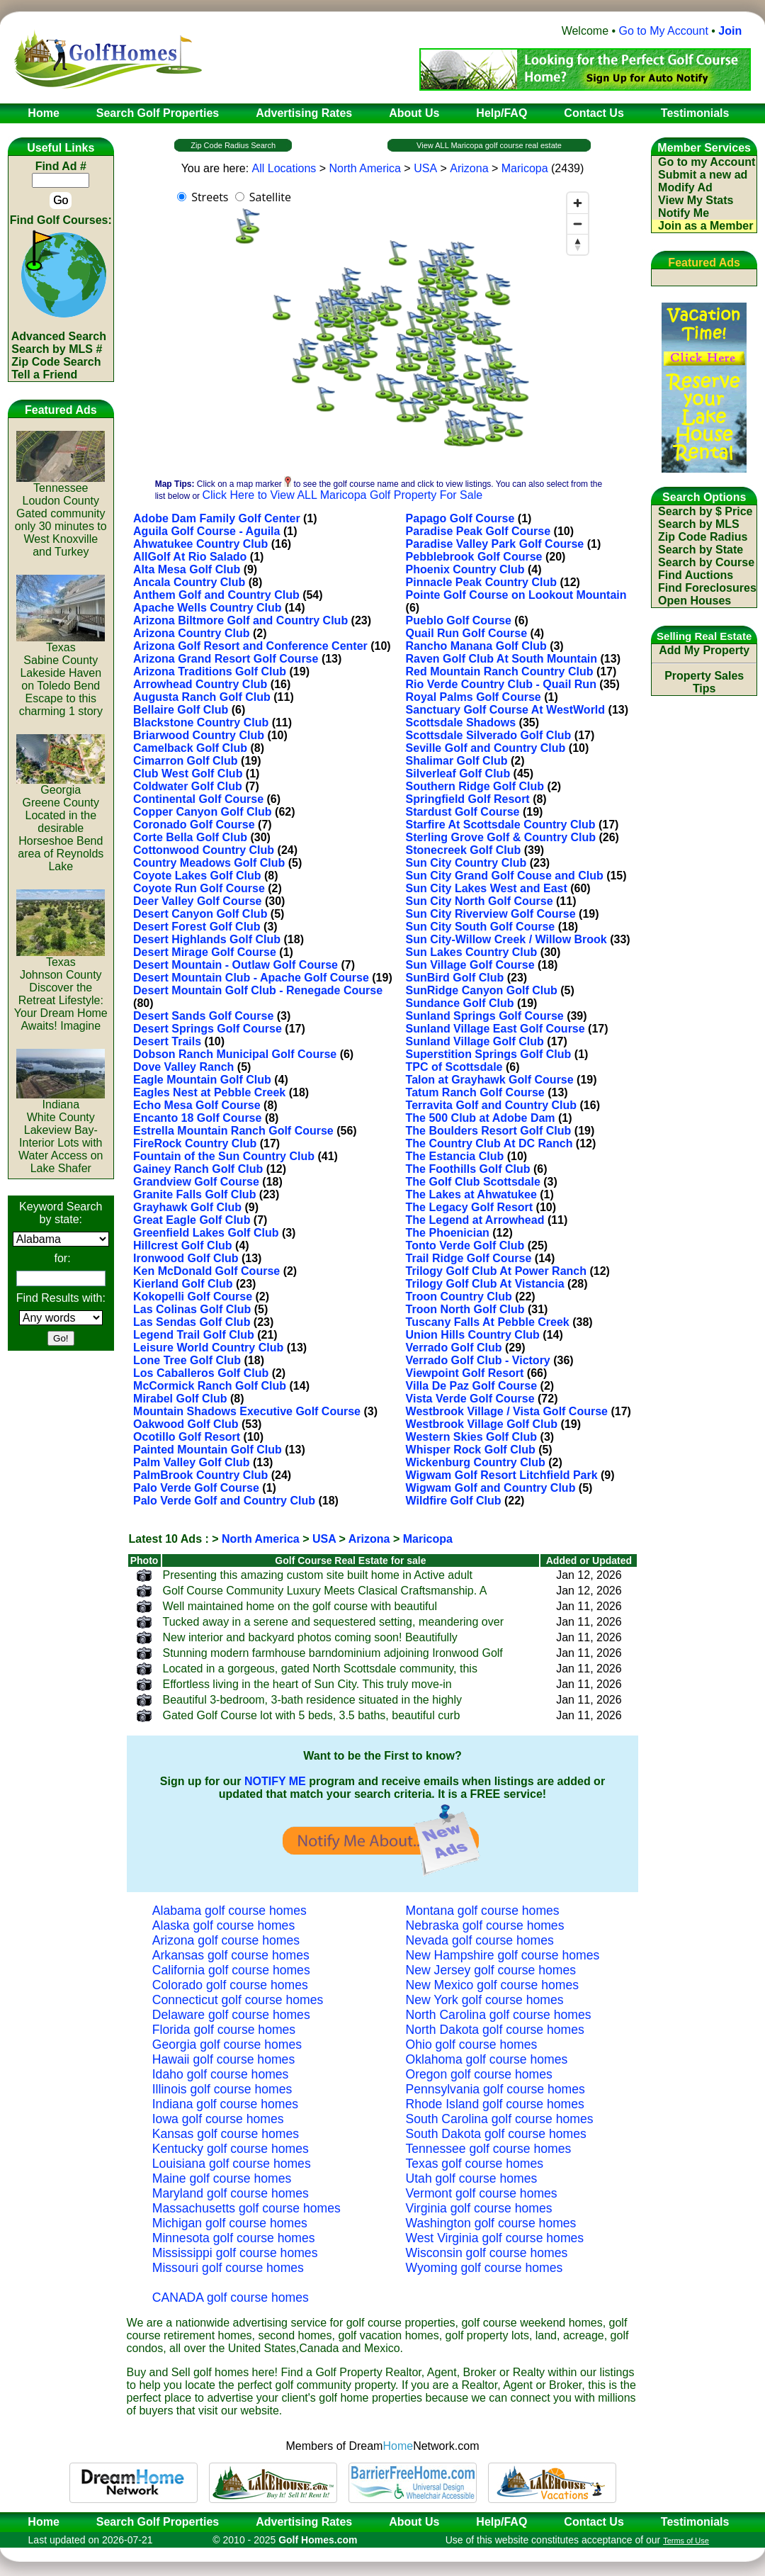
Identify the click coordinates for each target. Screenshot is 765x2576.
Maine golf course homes (222, 2178)
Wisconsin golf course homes (487, 2253)
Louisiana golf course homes (231, 2163)
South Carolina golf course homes (500, 2119)
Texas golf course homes (475, 2163)
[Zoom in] (577, 203)
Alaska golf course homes (223, 1925)
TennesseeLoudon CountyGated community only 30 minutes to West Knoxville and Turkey (61, 515)
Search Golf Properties (157, 2522)
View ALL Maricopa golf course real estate (489, 145)
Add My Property (704, 650)
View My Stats (695, 200)
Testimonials (695, 2522)
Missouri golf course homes (228, 2268)
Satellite (270, 197)
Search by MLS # (56, 349)
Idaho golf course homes (220, 2074)
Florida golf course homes (223, 2030)
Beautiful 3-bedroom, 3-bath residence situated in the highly (312, 1700)
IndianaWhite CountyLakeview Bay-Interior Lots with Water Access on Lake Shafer (60, 1131)
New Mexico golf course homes (492, 1985)
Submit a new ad (702, 175)
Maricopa (525, 168)
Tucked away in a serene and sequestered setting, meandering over (333, 1622)
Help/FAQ (501, 2522)
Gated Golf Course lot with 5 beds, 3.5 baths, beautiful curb (311, 1715)
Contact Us (593, 2522)
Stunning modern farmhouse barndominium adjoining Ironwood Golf (333, 1653)
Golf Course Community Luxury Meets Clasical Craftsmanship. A (325, 1591)
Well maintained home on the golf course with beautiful (300, 1606)
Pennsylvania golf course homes (495, 2089)
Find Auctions (695, 575)
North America (365, 168)
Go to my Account (706, 162)
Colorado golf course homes (230, 1985)
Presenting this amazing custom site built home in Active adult (318, 1575)
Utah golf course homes (472, 2178)
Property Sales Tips (704, 682)
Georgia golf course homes (227, 2044)
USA (425, 168)
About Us (414, 2522)
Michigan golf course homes (229, 2223)
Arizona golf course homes (226, 1940)
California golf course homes (231, 1970)
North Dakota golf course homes (495, 2030)
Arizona (469, 168)
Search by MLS (699, 524)
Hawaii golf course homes (223, 2059)
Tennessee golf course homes (489, 2149)
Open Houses (694, 601)
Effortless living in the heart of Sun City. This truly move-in (307, 1684)
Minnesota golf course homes (233, 2238)
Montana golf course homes (483, 1910)
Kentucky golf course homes (230, 2149)
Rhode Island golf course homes (495, 2104)
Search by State (700, 550)
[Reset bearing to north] (577, 244)
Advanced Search (58, 336)
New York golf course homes (485, 2000)
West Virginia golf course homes (495, 2238)
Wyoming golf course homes (484, 2268)
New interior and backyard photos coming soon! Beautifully (310, 1637)
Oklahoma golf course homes (487, 2059)
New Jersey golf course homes (491, 1970)
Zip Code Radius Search (233, 145)
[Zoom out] (577, 223)
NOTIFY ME (275, 1781)
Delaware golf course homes (231, 2015)
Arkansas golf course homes (231, 1955)
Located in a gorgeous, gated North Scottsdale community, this (320, 1669)
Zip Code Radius (702, 537)
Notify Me (683, 213)
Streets (209, 197)
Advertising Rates (304, 2522)
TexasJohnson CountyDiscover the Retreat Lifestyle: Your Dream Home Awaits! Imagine (61, 989)
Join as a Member (705, 226)
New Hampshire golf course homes (503, 1955)
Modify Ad (685, 187)
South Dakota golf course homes (496, 2134)
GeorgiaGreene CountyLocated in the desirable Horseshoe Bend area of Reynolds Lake (60, 823)
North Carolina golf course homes (498, 2015)
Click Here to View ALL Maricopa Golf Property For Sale (342, 495)
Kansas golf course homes (225, 2134)
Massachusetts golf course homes (246, 2208)
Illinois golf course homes (222, 2089)
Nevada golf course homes (480, 1940)
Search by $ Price (705, 511)
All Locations (284, 168)
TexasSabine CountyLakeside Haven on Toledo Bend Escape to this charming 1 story (60, 674)
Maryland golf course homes (230, 2193)
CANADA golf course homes (230, 2297)
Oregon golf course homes (479, 2074)
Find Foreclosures (707, 588)
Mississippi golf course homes (235, 2253)
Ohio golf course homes (472, 2044)
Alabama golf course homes (229, 1910)
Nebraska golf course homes (485, 1925)
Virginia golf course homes (479, 2208)
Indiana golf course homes (225, 2104)
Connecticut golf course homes (238, 2000)
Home (39, 2522)
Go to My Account (663, 31)
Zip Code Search (56, 362)
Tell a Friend (44, 375)
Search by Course (706, 562)
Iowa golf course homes (218, 2119)
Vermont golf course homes (481, 2193)
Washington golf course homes (491, 2223)
